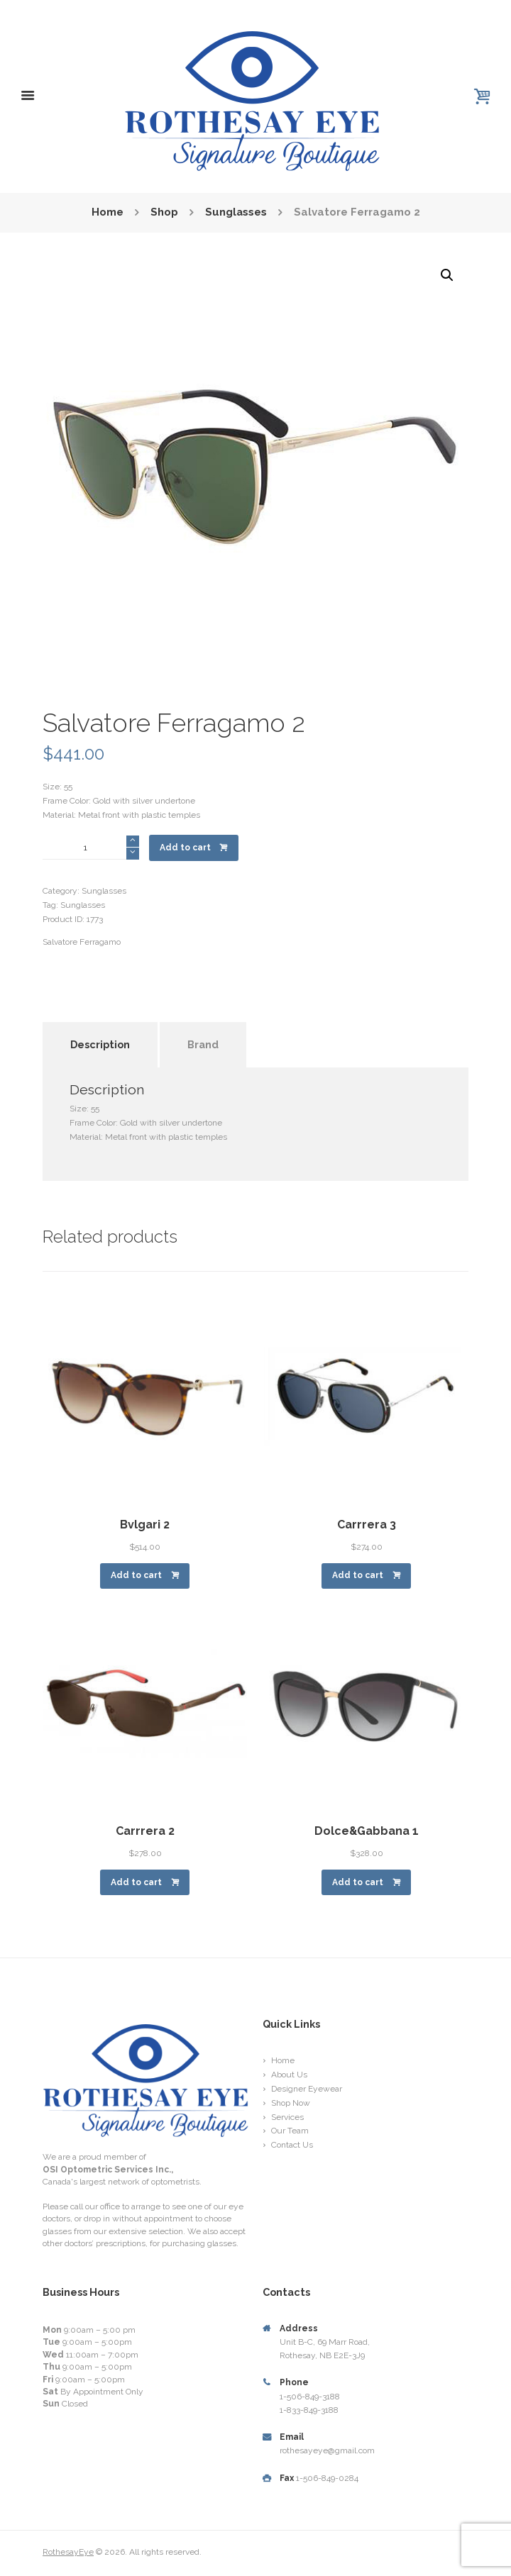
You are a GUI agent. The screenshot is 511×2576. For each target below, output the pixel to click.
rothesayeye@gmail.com (327, 2450)
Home (107, 212)
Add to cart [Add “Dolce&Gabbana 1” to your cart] (357, 1882)
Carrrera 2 (145, 1831)
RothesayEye (68, 2552)
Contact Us (292, 2145)
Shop (163, 212)
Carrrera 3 (366, 1524)
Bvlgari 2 (145, 1524)
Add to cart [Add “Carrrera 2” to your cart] (136, 1882)
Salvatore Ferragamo (82, 942)
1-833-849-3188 (309, 2410)
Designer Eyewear (306, 2089)
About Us (289, 2075)
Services (287, 2117)
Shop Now (290, 2103)
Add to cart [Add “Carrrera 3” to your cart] (357, 1575)
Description (100, 1044)
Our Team (290, 2131)
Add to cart (185, 848)
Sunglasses (235, 212)
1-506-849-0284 (327, 2478)
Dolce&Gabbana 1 (366, 1831)
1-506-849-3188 (310, 2397)
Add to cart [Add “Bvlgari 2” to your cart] (136, 1575)
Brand (203, 1044)
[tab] (100, 1030)
